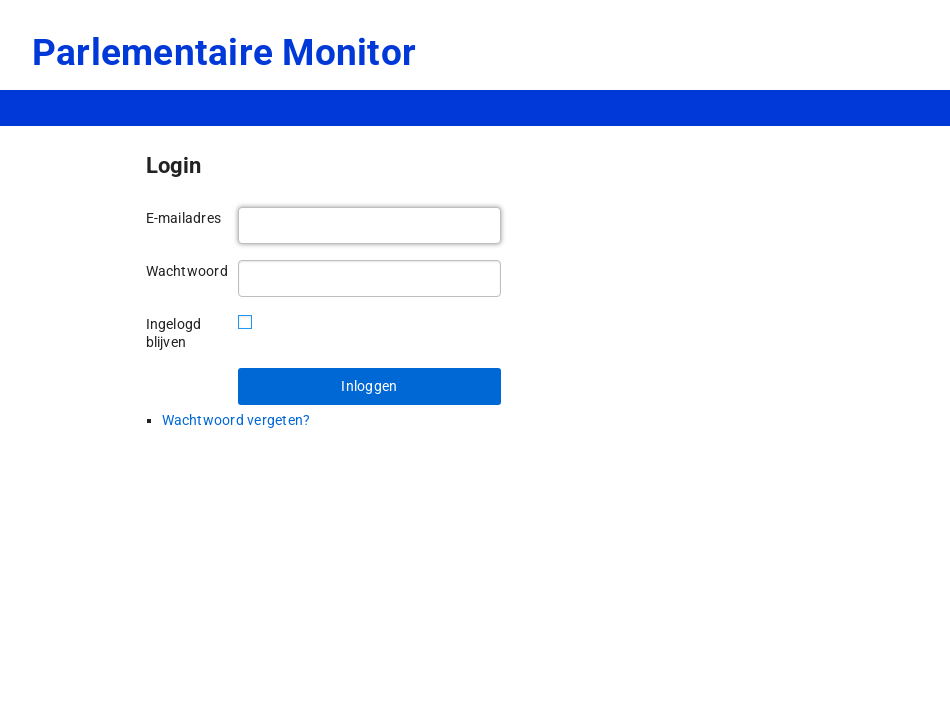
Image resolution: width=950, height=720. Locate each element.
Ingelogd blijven (174, 333)
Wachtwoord (184, 271)
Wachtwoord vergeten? (236, 420)
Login (174, 165)
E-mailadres (184, 218)
